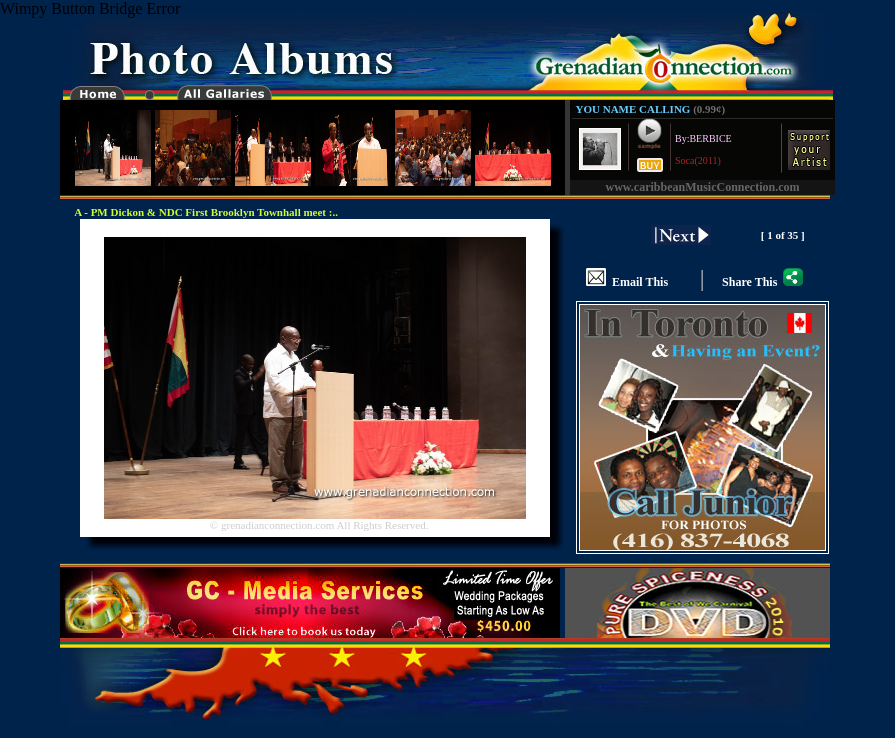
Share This (762, 273)
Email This (627, 273)
